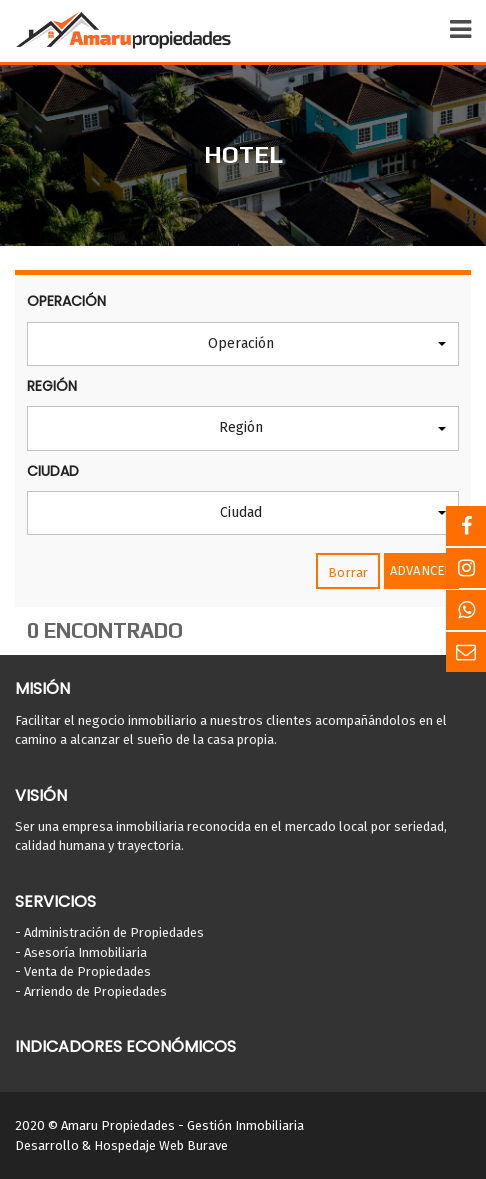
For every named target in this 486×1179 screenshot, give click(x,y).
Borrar (348, 572)
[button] (243, 344)
